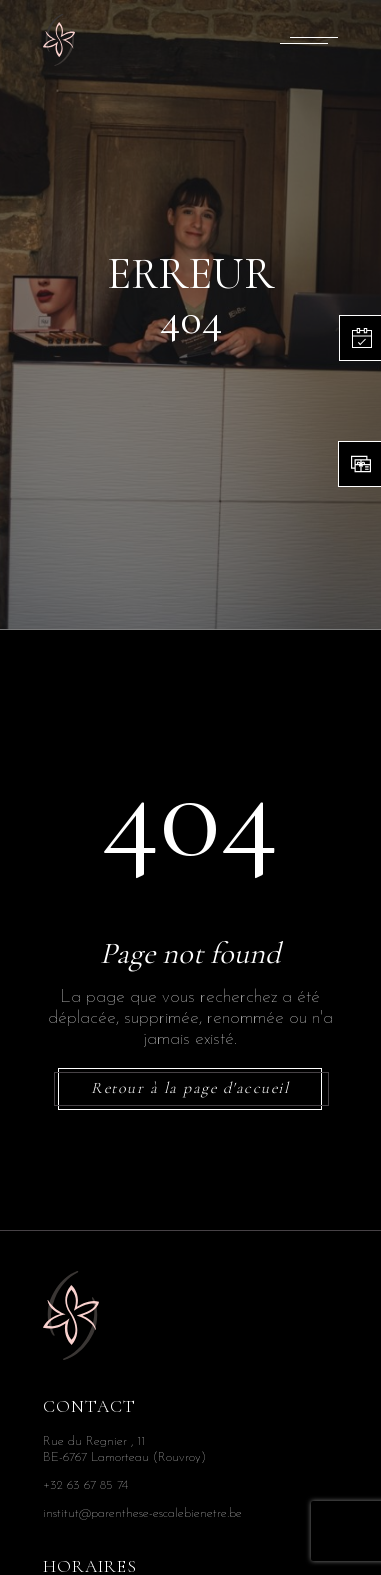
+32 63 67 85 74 (85, 1485)
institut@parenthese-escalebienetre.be (142, 1513)
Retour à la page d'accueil (190, 1089)
